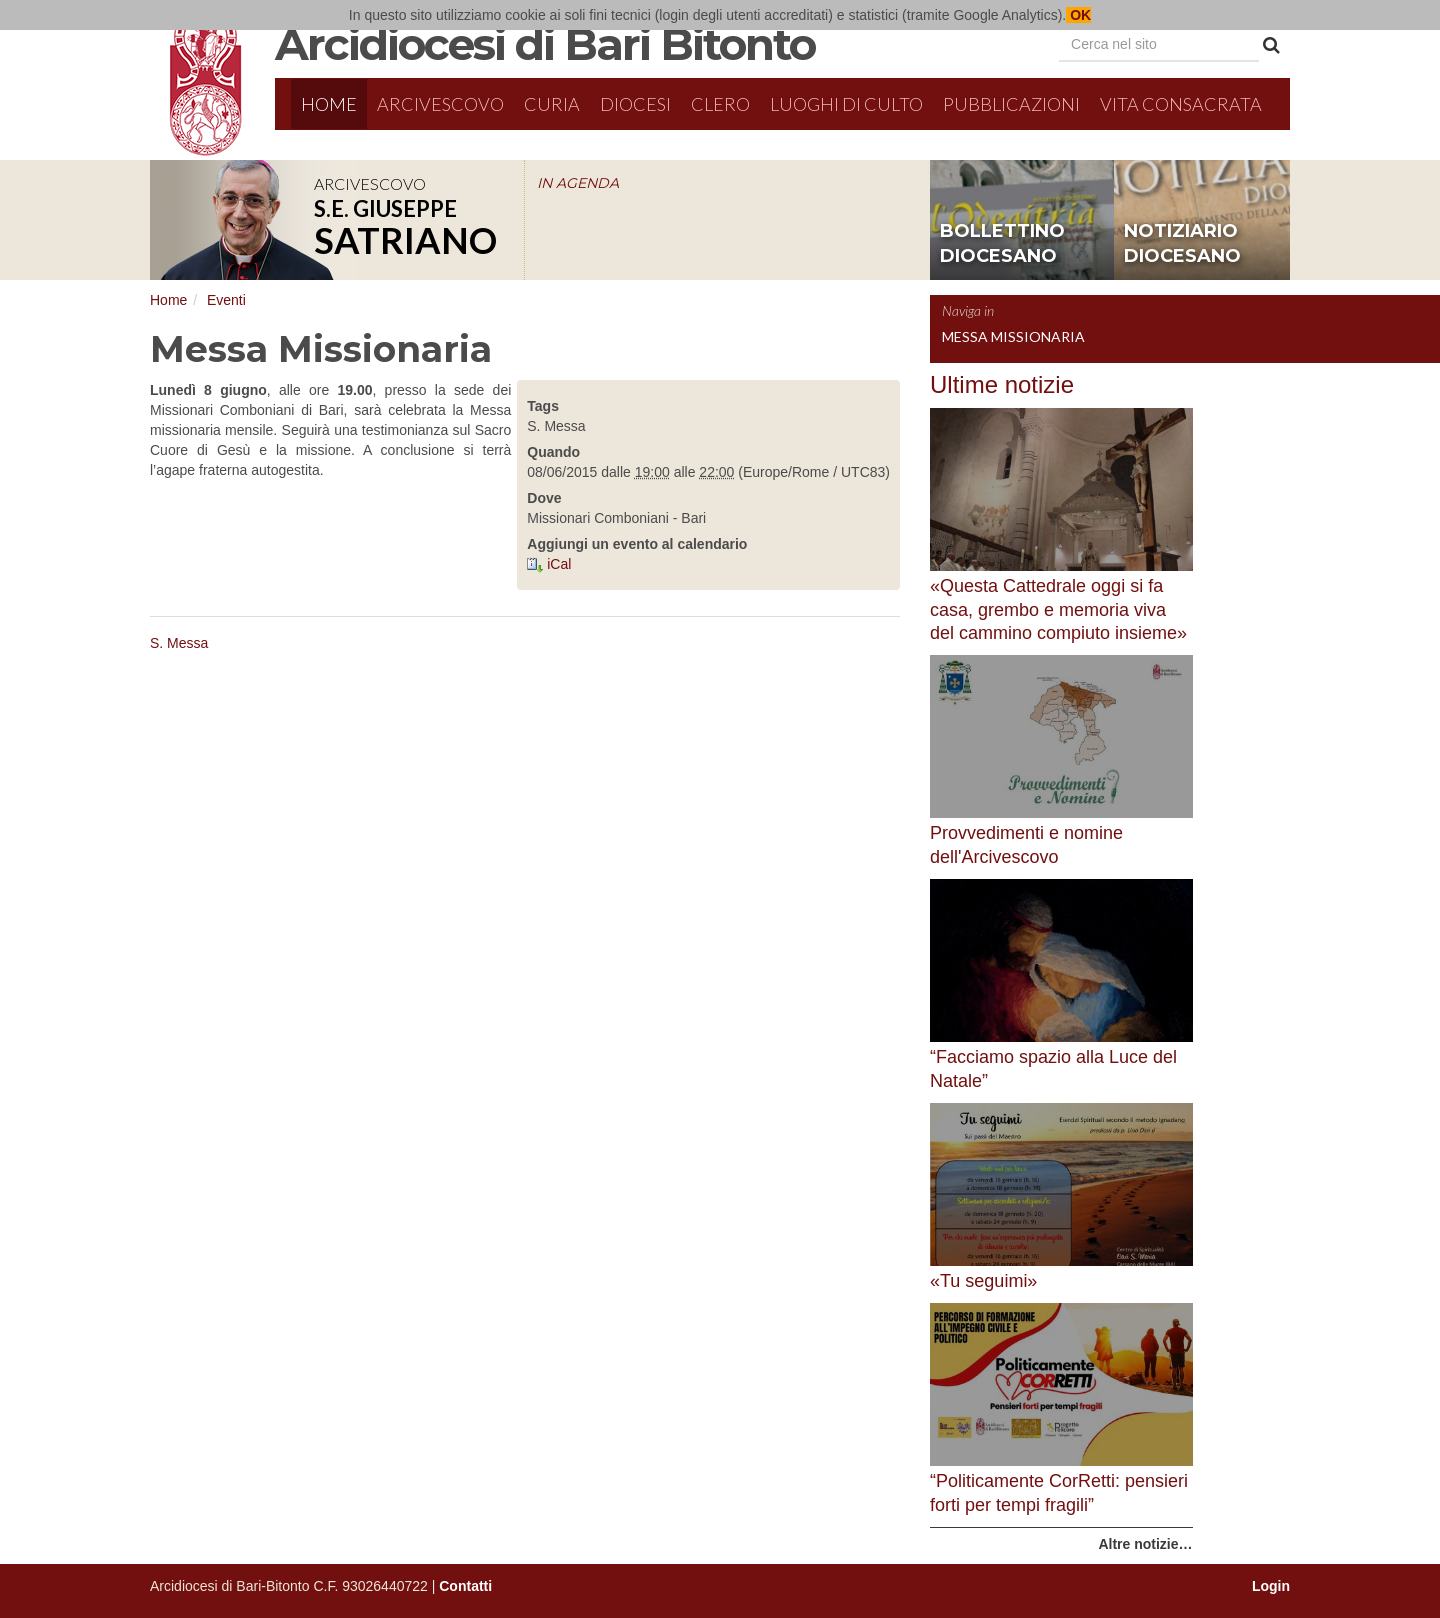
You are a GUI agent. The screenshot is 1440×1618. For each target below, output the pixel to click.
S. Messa (179, 643)
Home (329, 104)
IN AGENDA (578, 183)
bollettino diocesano (1002, 244)
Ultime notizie (1002, 384)
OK (1078, 15)
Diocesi (635, 104)
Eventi (226, 300)
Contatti (465, 1586)
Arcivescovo (440, 104)
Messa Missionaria (1013, 336)
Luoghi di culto (846, 104)
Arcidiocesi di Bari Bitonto (545, 44)
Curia (552, 104)
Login (1271, 1586)
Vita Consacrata (1181, 104)
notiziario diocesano (1182, 244)
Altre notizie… (1145, 1544)
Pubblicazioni (1011, 104)
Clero (720, 104)
